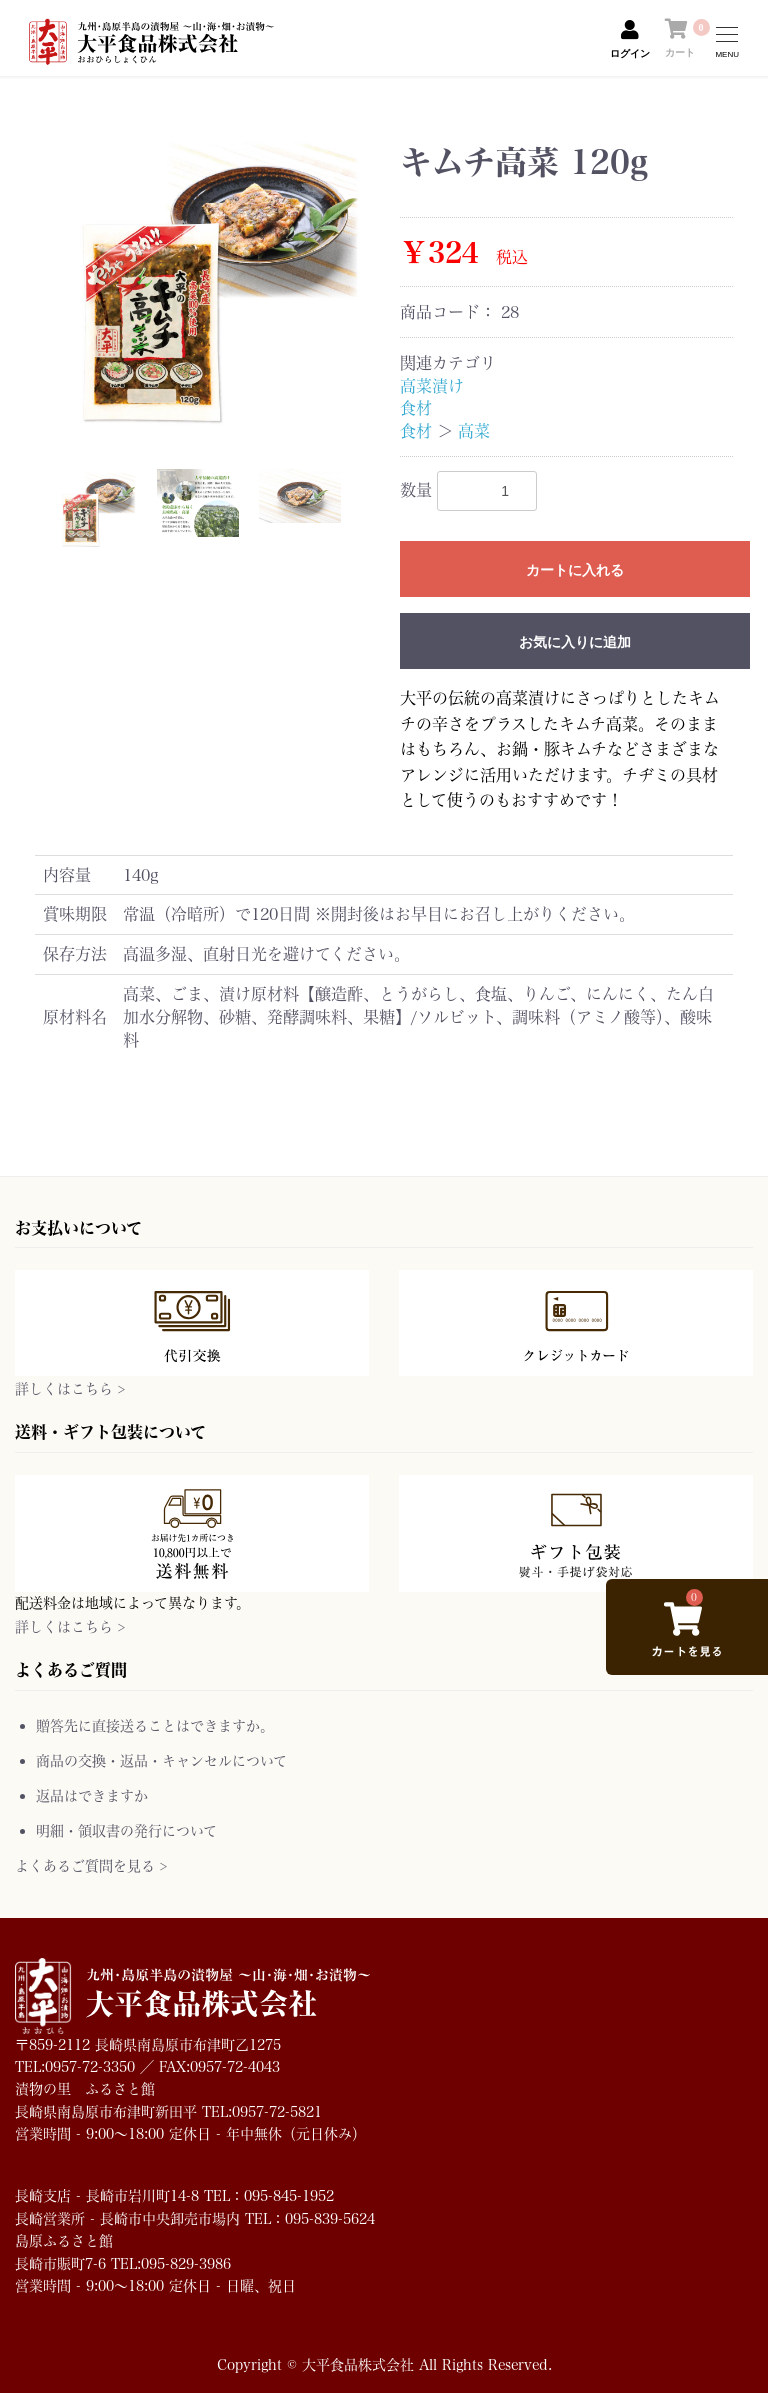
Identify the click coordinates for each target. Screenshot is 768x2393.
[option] (209, 284)
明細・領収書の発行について (126, 1830)
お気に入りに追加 (575, 642)
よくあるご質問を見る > (91, 1865)
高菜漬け (432, 385)
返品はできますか (92, 1795)
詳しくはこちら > (70, 1388)
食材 (416, 407)
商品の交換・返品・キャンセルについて (161, 1760)
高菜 (474, 430)
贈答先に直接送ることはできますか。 (155, 1725)
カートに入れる (575, 570)
